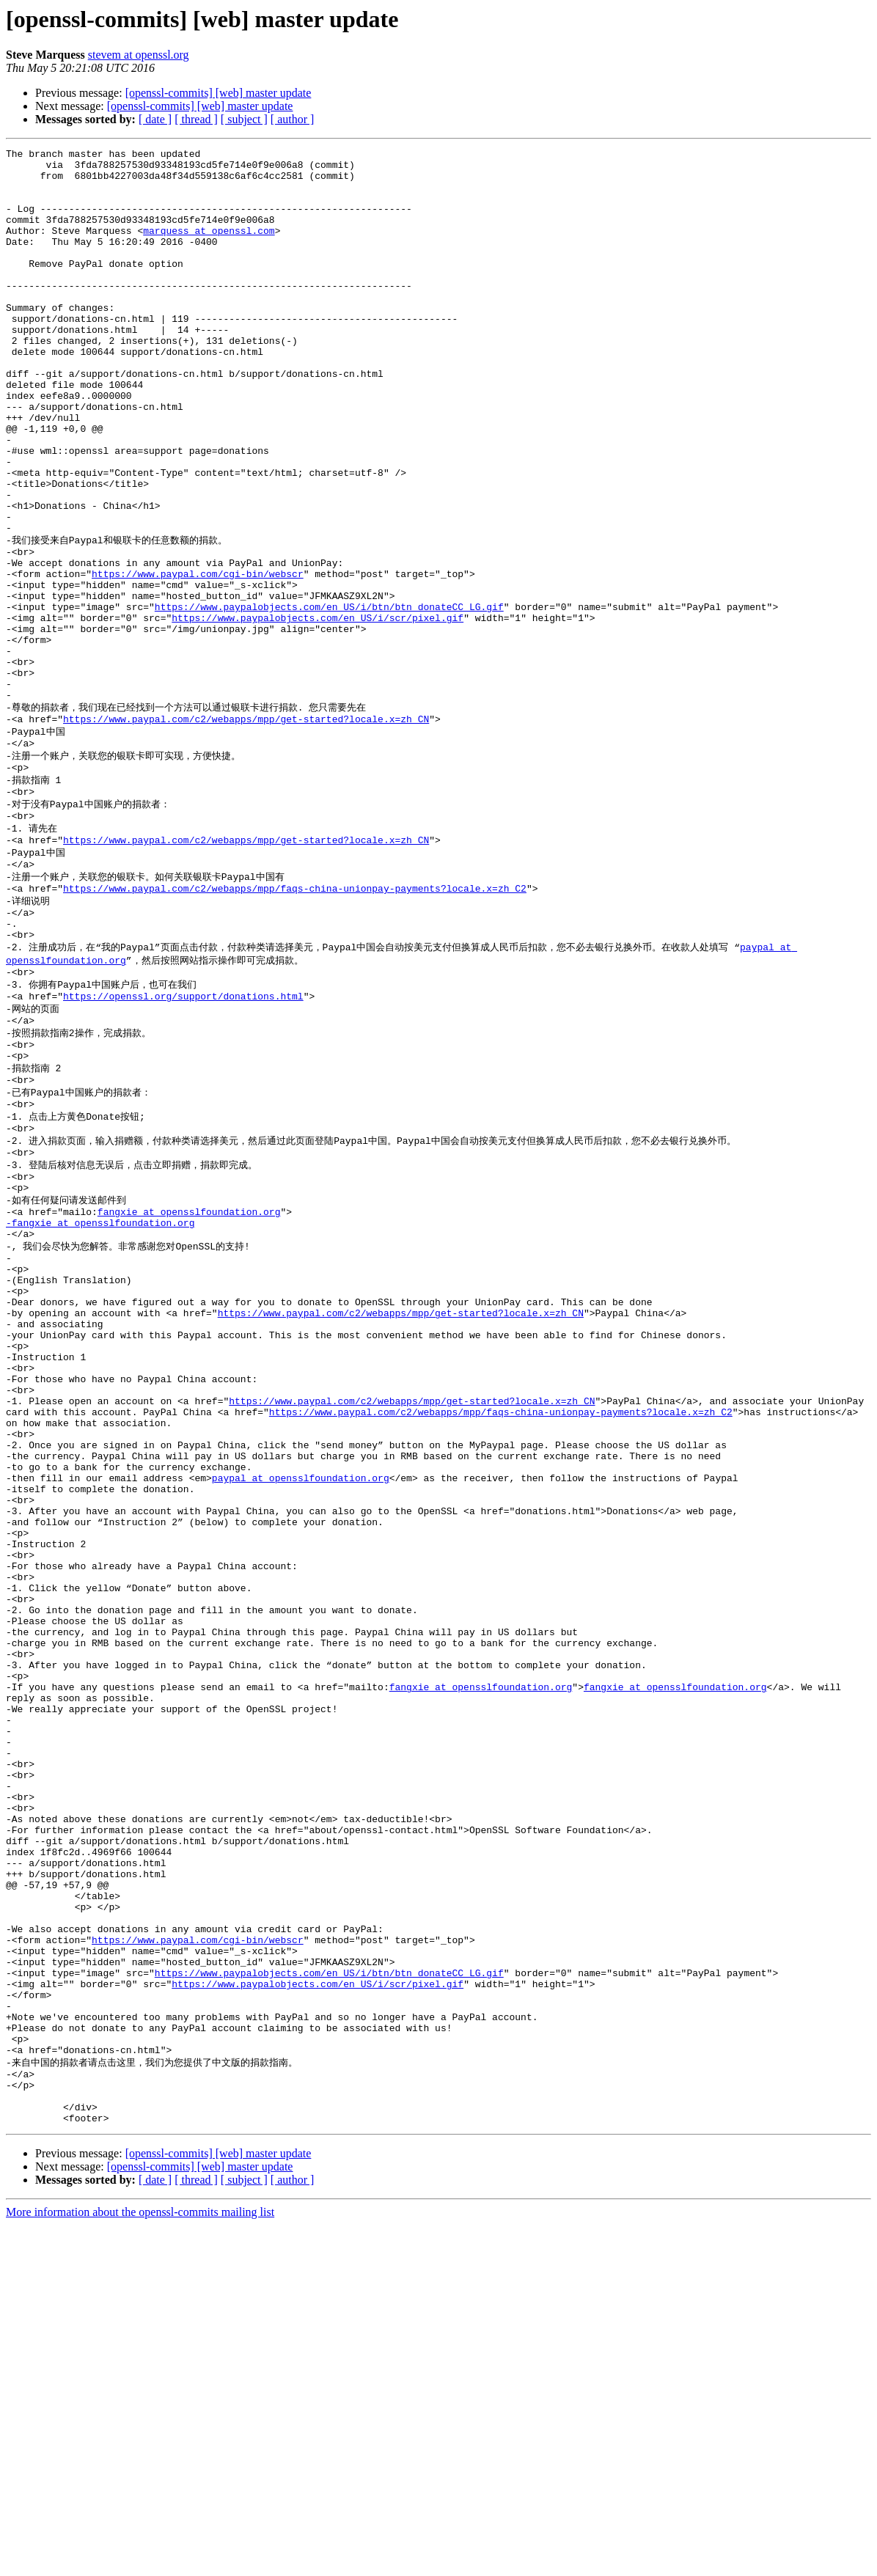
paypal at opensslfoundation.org (300, 1702)
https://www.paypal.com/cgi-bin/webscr (198, 657)
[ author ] (293, 119)
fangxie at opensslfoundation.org (189, 1385)
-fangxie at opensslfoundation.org (100, 1398)
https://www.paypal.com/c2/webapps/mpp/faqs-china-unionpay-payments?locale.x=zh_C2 (294, 1020)
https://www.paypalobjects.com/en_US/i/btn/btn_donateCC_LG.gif (329, 697)
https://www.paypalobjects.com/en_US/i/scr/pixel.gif (317, 710)
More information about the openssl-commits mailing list (140, 2563)
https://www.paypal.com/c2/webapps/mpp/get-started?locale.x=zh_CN (246, 830)
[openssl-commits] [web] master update (218, 93)
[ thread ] (196, 119)
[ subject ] (244, 119)
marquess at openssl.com (208, 247)
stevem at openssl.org (138, 54)
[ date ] (155, 119)
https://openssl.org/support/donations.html (183, 1141)
